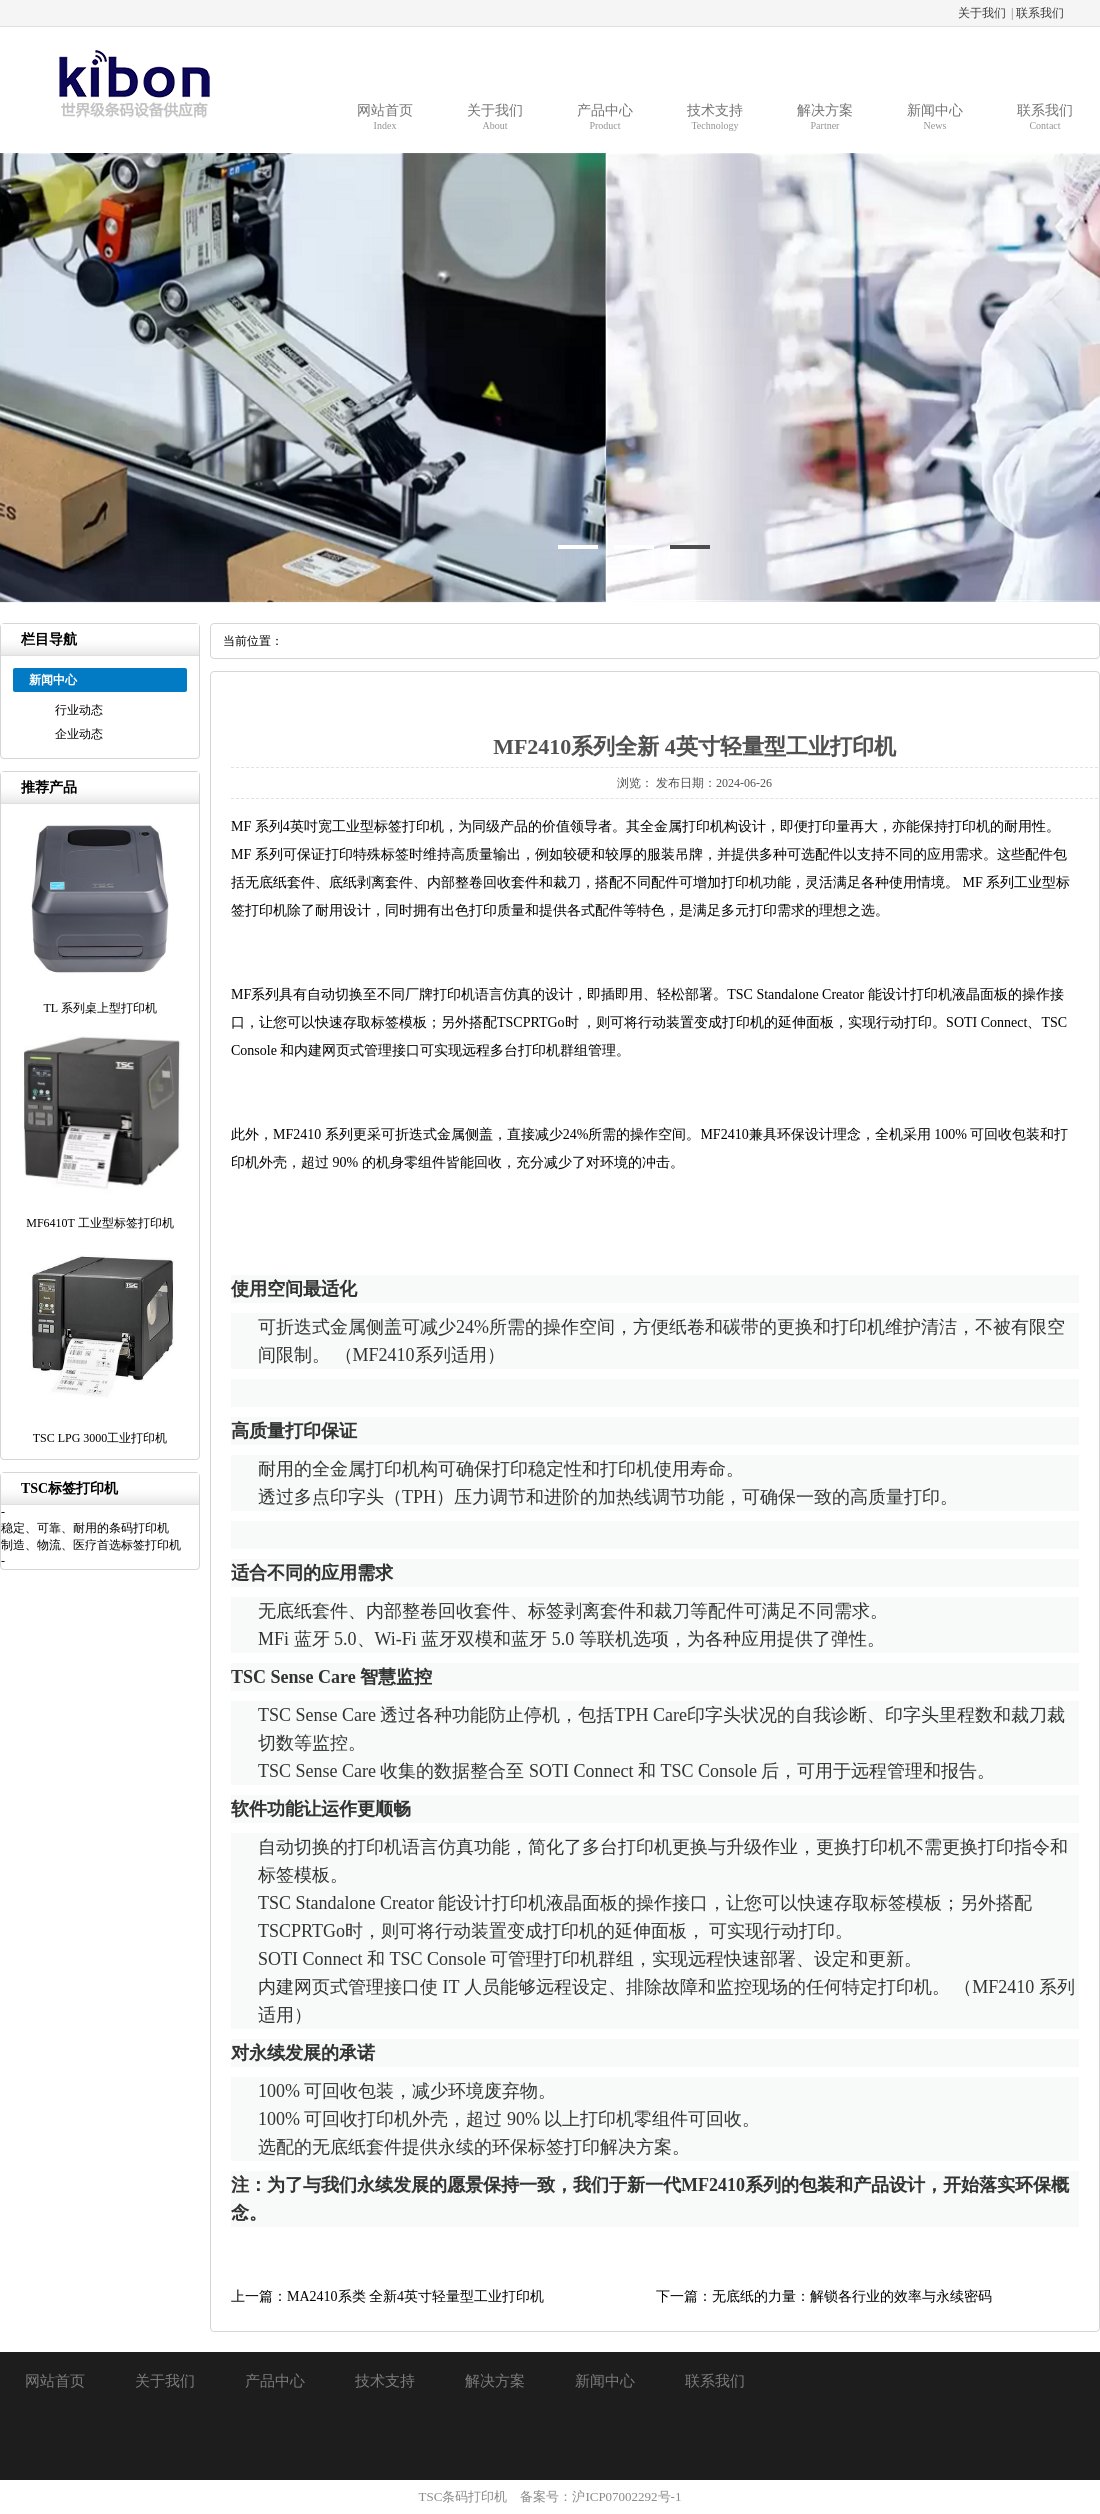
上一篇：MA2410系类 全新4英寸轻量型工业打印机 (387, 2296)
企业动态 (79, 734)
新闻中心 (605, 2381)
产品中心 (275, 2381)
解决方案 (495, 2381)
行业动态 (79, 710)
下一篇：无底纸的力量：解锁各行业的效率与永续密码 (824, 2296)
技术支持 (385, 2381)
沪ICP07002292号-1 (626, 2496)
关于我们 (982, 13)
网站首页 (55, 2381)
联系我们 (1040, 13)
